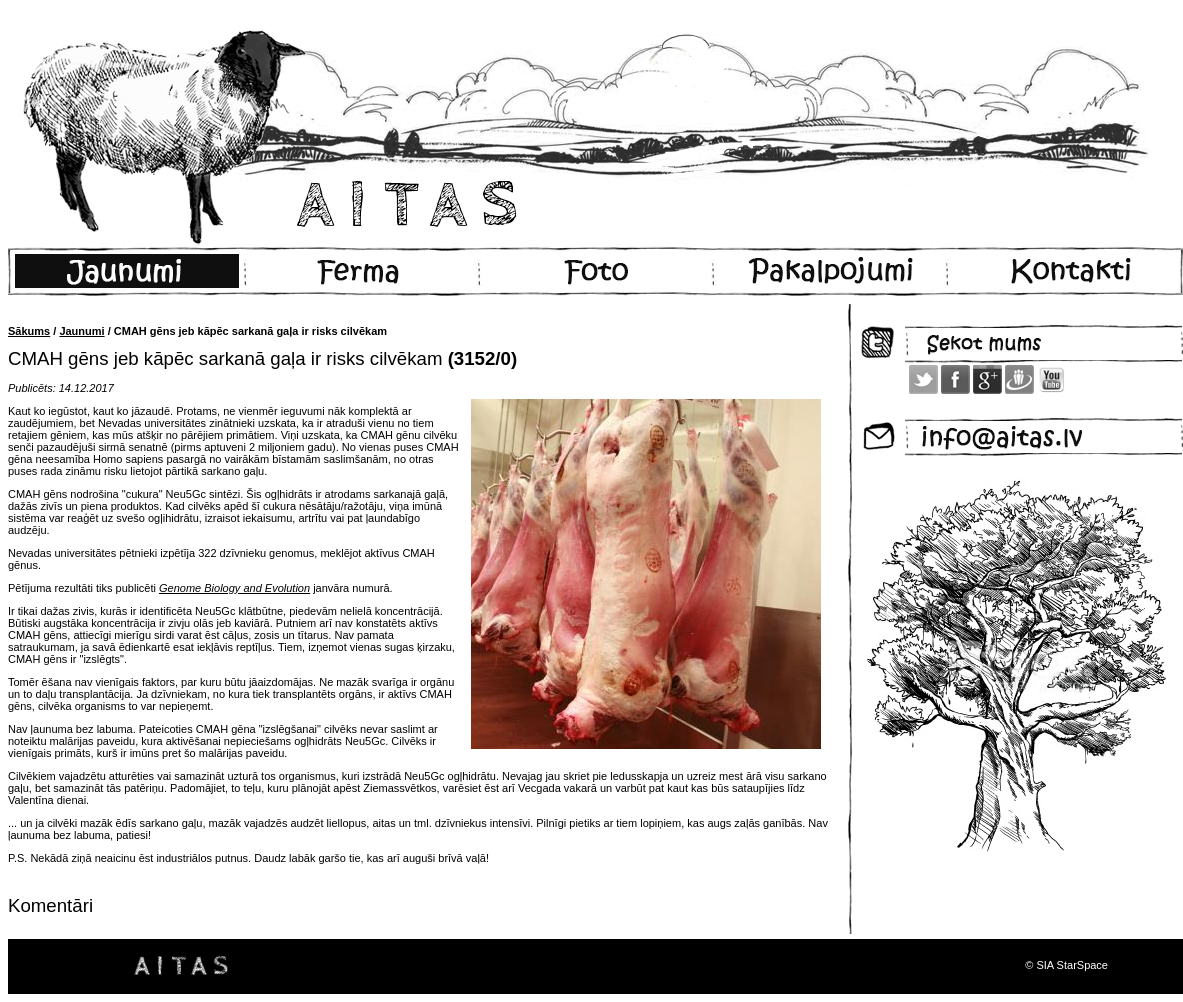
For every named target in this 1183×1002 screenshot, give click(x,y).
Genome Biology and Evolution (234, 588)
